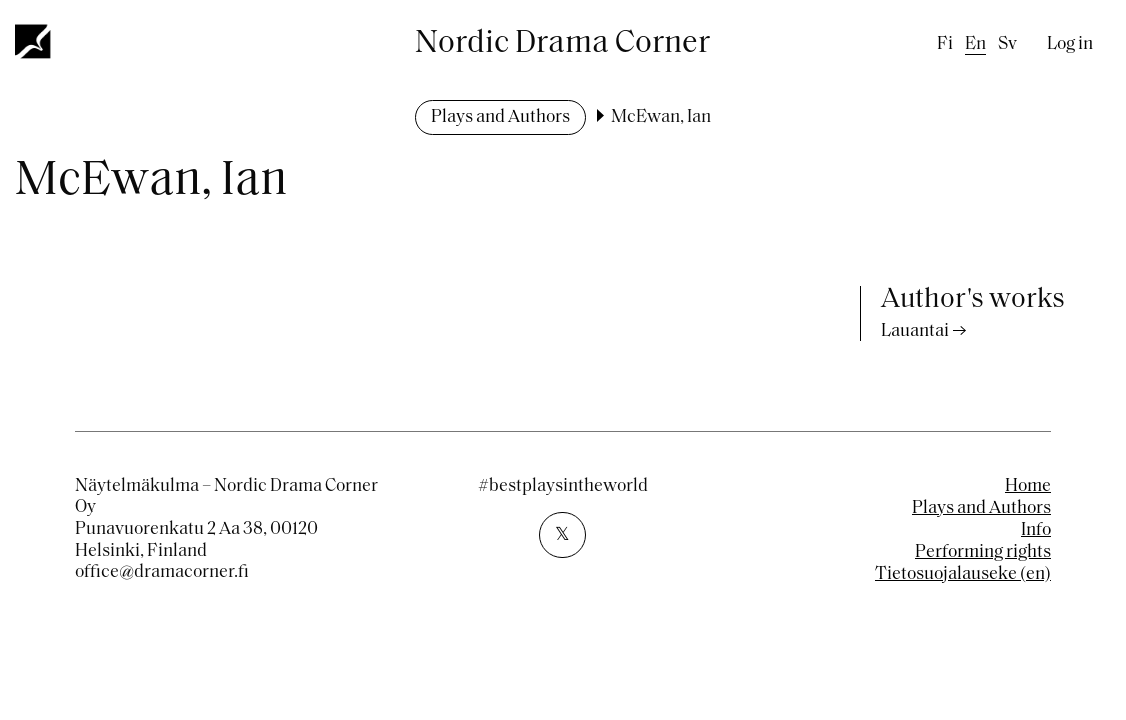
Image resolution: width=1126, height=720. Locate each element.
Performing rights (983, 552)
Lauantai (915, 331)
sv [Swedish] (1007, 44)
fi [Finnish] (945, 44)
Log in (1070, 44)
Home (1028, 486)
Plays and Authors (500, 117)
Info (1036, 530)
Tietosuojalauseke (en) (963, 574)
